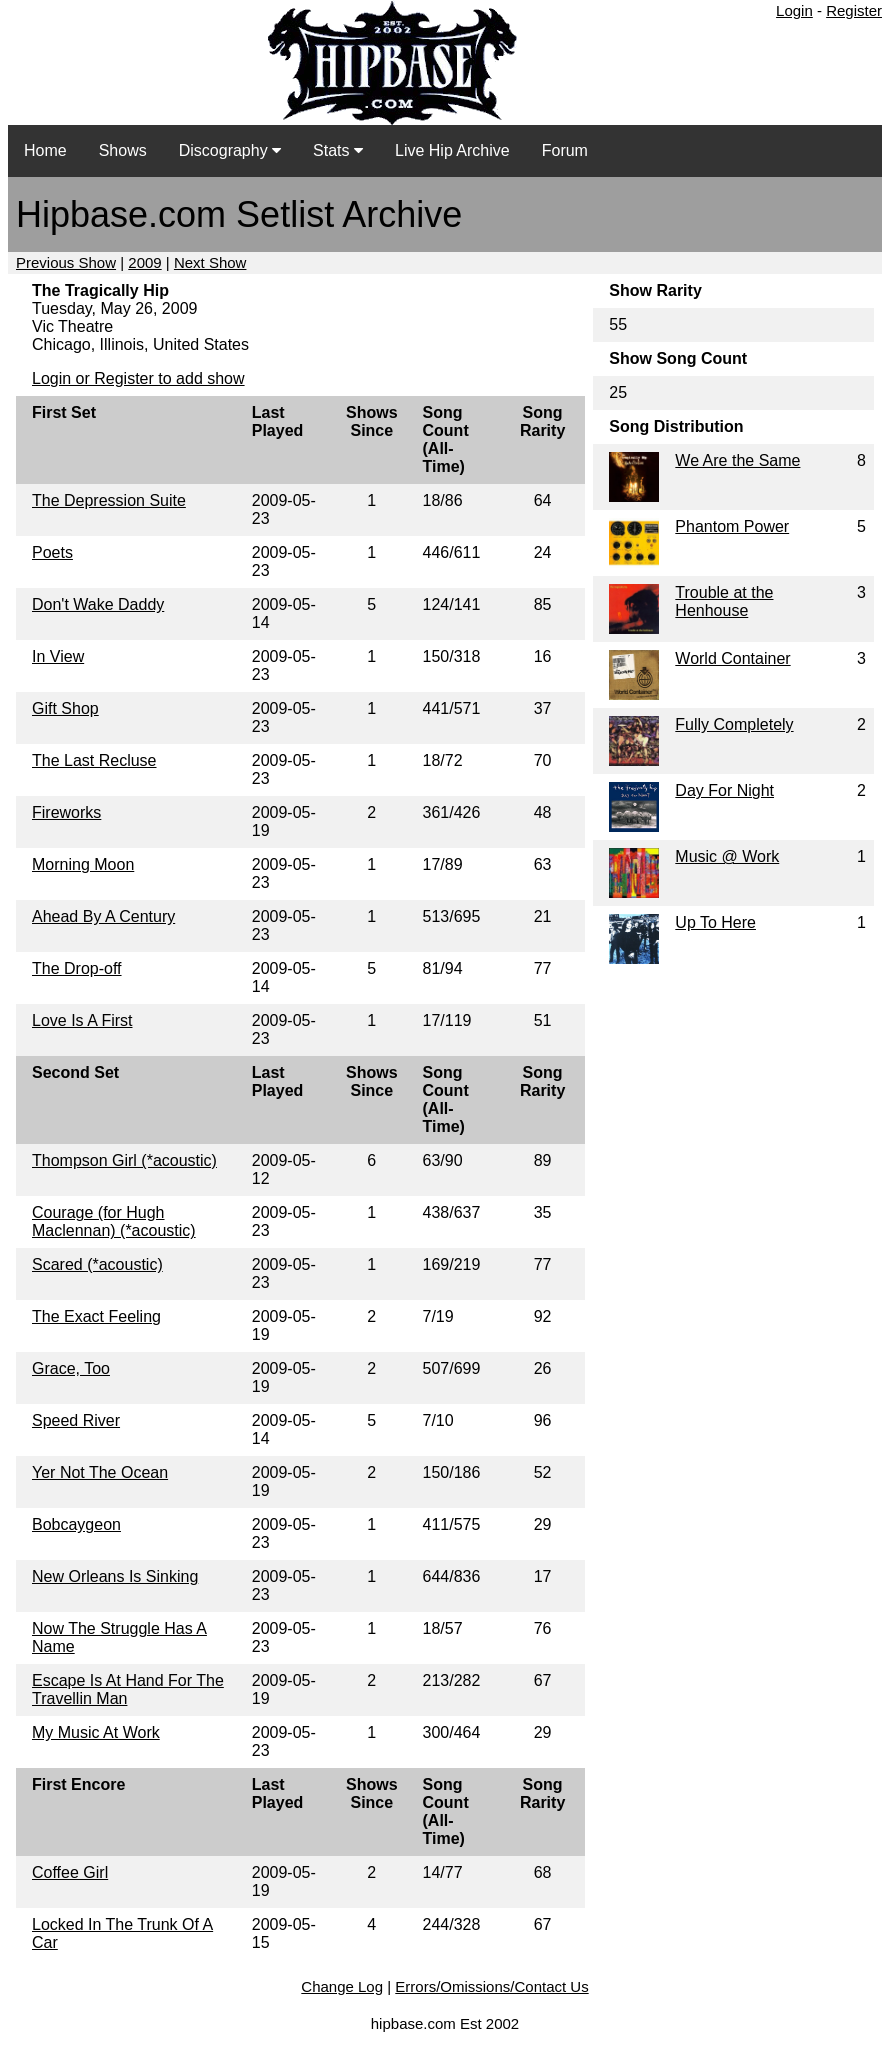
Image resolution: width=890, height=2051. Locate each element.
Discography (230, 150)
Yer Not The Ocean (100, 1472)
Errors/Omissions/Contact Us (491, 1986)
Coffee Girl (70, 1872)
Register (854, 10)
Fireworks (66, 812)
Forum (565, 150)
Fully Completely (734, 724)
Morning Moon (83, 864)
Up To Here (715, 922)
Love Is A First (82, 1020)
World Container (732, 658)
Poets (52, 552)
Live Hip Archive (452, 150)
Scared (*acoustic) (97, 1264)
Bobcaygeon (76, 1524)
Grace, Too (71, 1368)
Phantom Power (732, 526)
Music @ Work (727, 856)
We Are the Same (737, 460)
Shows (123, 150)
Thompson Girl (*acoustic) (124, 1160)
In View (58, 656)
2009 (144, 262)
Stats (338, 150)
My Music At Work (96, 1732)
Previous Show (66, 262)
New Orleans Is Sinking (115, 1576)
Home (45, 150)
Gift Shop (65, 708)
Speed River (76, 1420)
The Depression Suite (109, 500)
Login (794, 10)
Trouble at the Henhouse (724, 601)
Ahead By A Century (103, 916)
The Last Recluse (94, 760)
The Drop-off (77, 968)
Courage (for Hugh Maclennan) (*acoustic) (114, 1221)
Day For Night (724, 790)
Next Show (210, 262)
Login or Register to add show (138, 378)
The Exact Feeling (96, 1316)
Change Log (342, 1986)
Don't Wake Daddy (98, 604)
